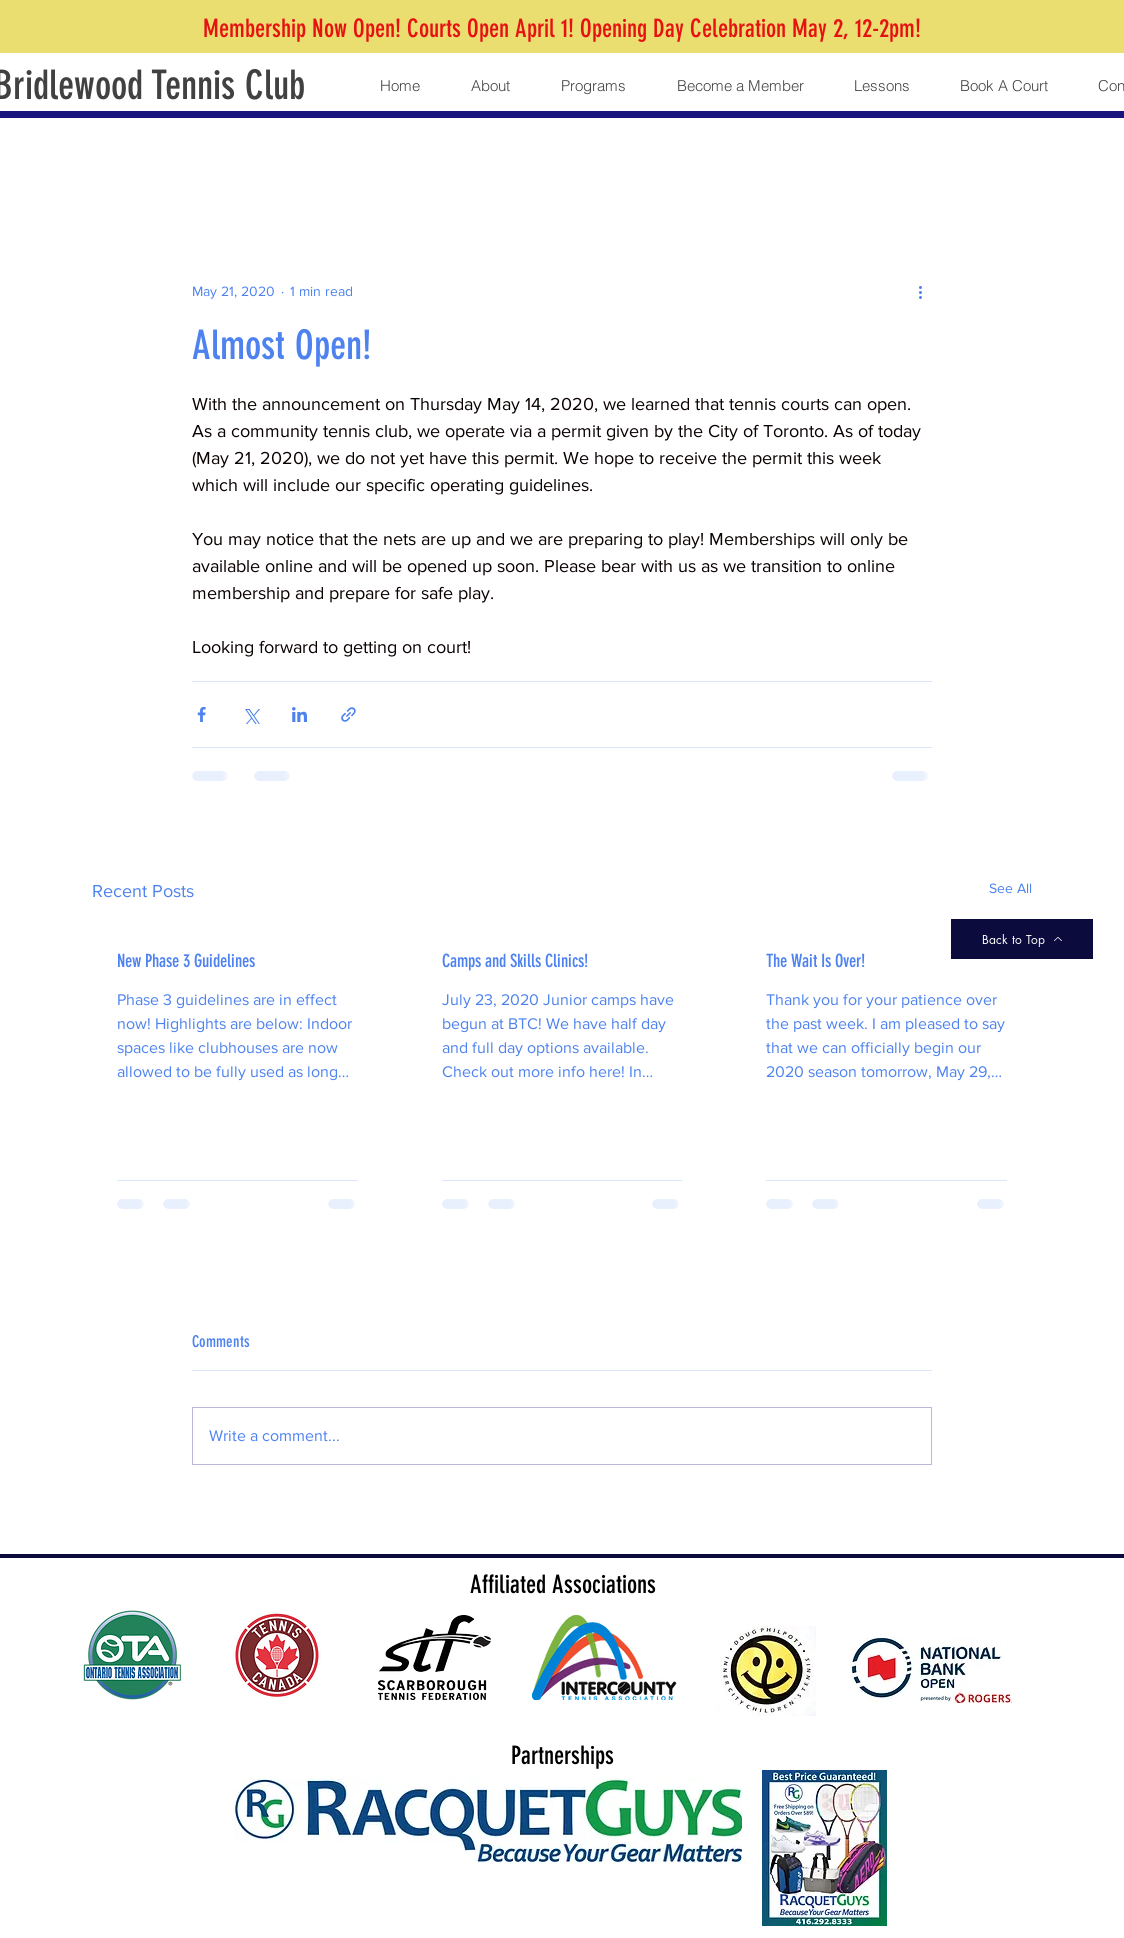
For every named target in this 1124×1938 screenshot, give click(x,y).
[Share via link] (348, 714)
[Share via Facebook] (201, 714)
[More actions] (920, 291)
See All (1010, 888)
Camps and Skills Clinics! (515, 961)
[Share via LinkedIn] (299, 714)
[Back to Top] (1022, 939)
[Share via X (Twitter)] (250, 714)
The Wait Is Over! (815, 961)
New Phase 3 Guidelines (186, 961)
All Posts (122, 157)
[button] (490, 86)
